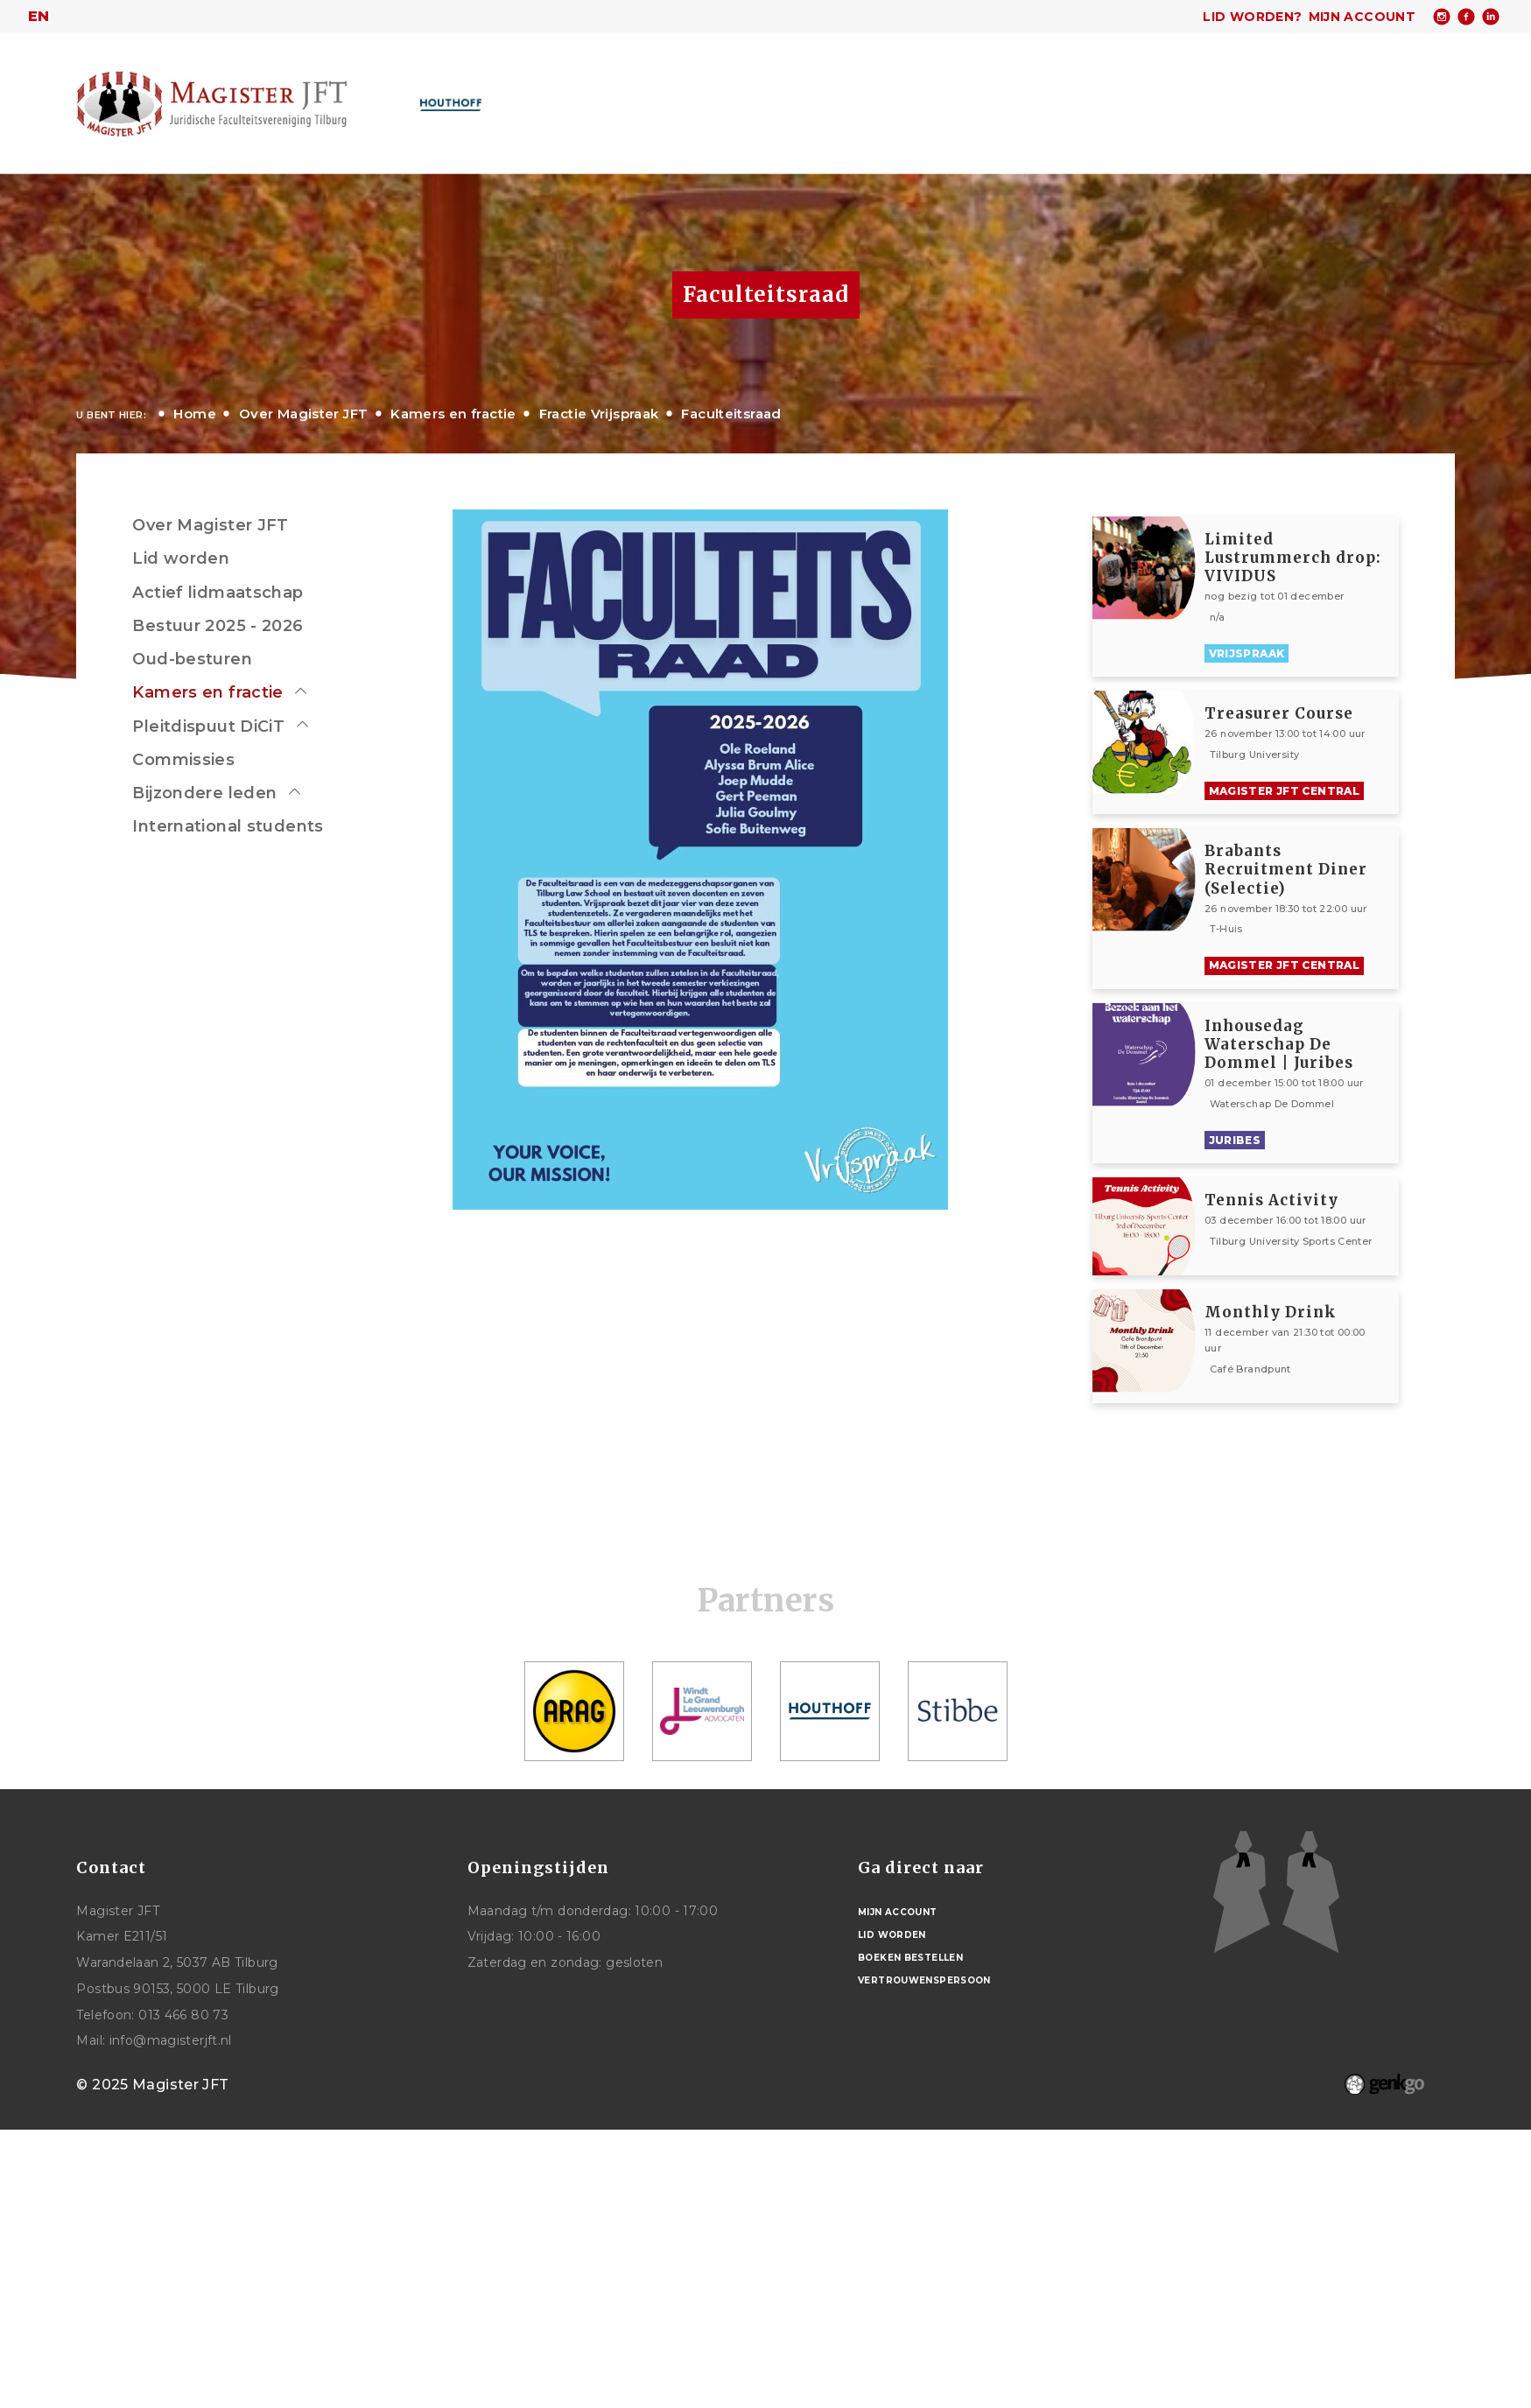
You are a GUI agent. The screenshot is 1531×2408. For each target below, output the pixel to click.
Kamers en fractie (453, 413)
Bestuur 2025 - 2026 (217, 625)
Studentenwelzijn (1077, 95)
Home (524, 95)
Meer (1335, 94)
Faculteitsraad (731, 413)
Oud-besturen (192, 659)
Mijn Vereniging (1229, 95)
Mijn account (1362, 17)
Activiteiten (771, 95)
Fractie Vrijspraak (599, 413)
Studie (958, 95)
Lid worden (180, 558)
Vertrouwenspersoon (924, 1980)
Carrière (874, 95)
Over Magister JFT (629, 95)
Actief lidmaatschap (217, 592)
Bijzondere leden (204, 793)
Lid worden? (1252, 17)
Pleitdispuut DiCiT (208, 726)
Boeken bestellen (910, 1957)
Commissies (183, 759)
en (39, 16)
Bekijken (1301, 596)
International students (227, 826)
